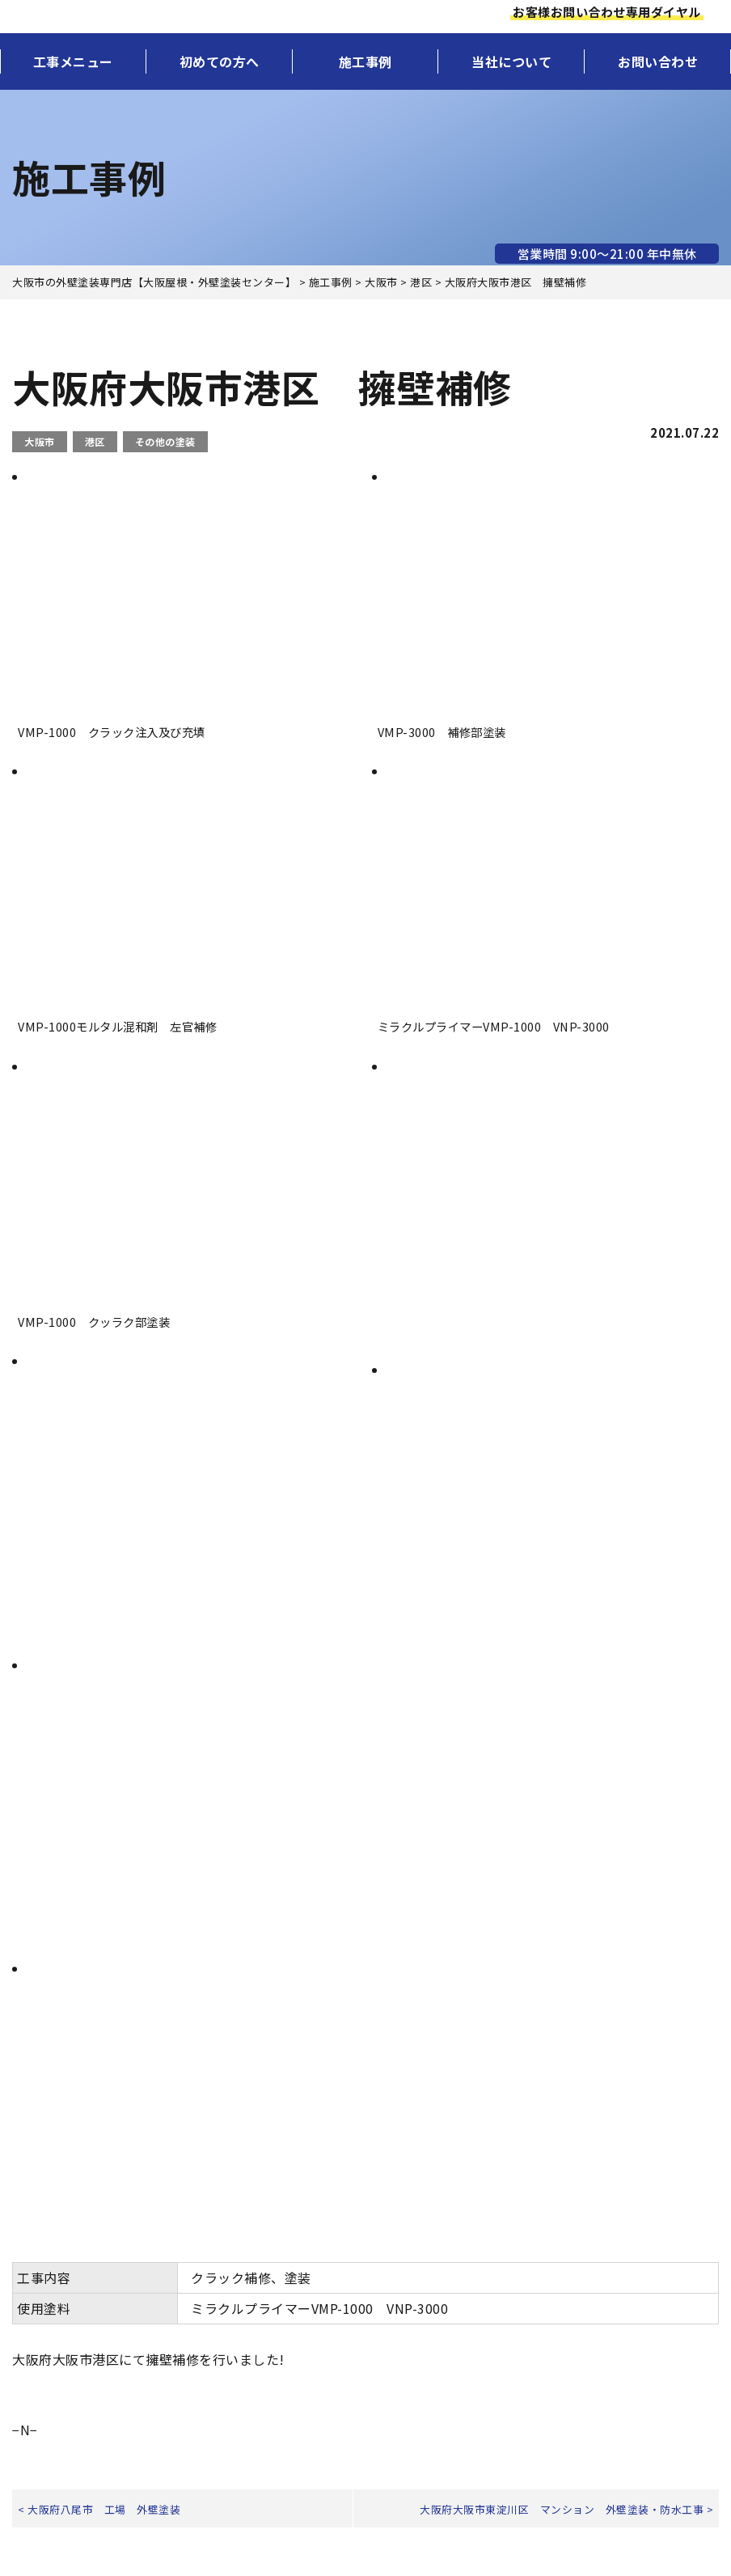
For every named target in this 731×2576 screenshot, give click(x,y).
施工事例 (365, 61)
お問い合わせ (658, 61)
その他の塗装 (165, 441)
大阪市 (39, 441)
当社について (511, 61)
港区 (95, 441)
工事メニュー (73, 61)
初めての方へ (220, 61)
